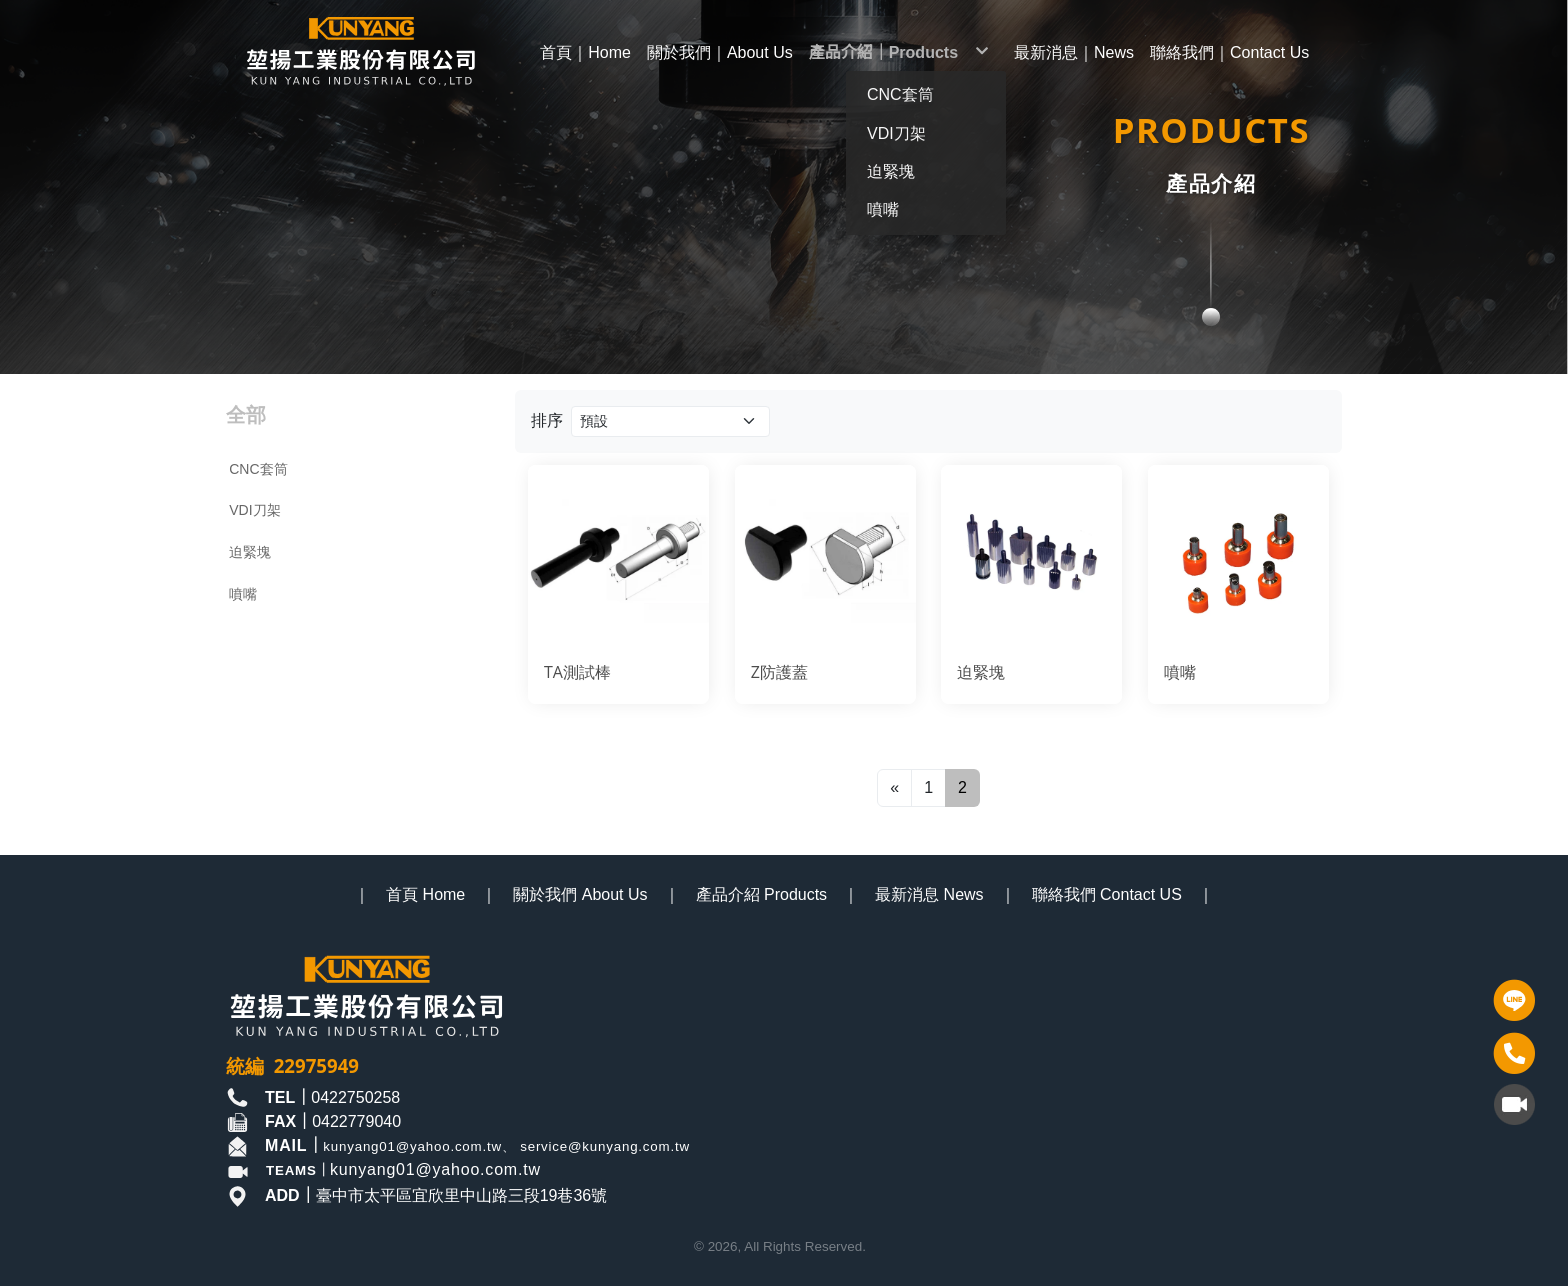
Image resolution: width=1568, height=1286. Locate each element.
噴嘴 (243, 594)
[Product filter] (670, 421)
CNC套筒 (258, 469)
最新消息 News (929, 894)
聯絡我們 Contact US (1107, 894)
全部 (246, 414)
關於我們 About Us (580, 894)
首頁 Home (425, 894)
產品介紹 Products (762, 894)
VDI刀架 (254, 510)
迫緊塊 (250, 552)
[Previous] (894, 788)
